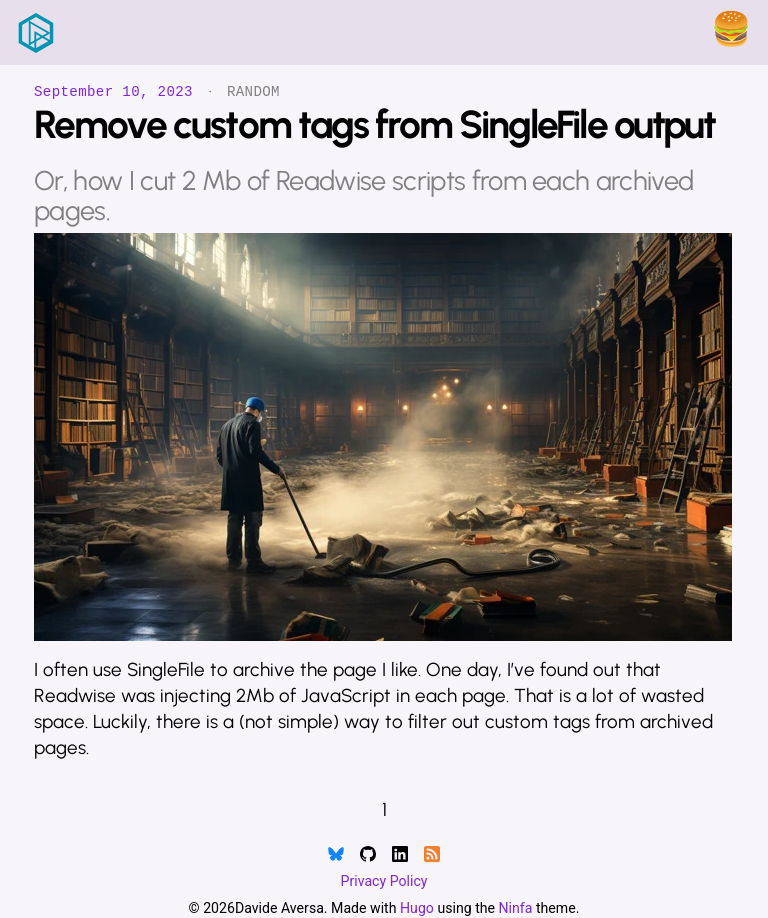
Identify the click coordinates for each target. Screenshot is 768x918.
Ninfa (516, 908)
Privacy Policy (384, 881)
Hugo (417, 908)
